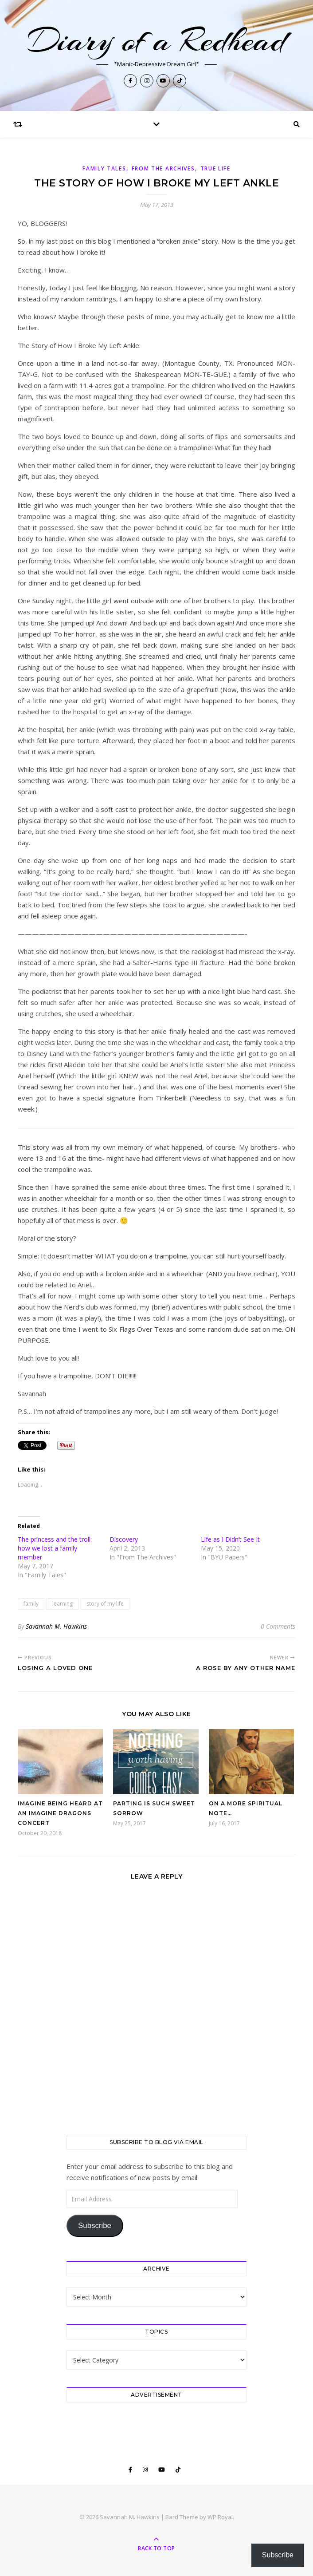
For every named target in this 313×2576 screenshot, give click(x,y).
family (31, 1603)
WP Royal (220, 2517)
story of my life (105, 1603)
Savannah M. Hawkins (56, 1626)
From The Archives (163, 168)
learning (62, 1603)
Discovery (124, 1539)
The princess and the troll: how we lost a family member (55, 1548)
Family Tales (104, 168)
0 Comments (278, 1626)
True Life (215, 168)
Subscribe (94, 2225)
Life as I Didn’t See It (230, 1539)
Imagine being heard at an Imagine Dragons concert (60, 1813)
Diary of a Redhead (156, 40)
